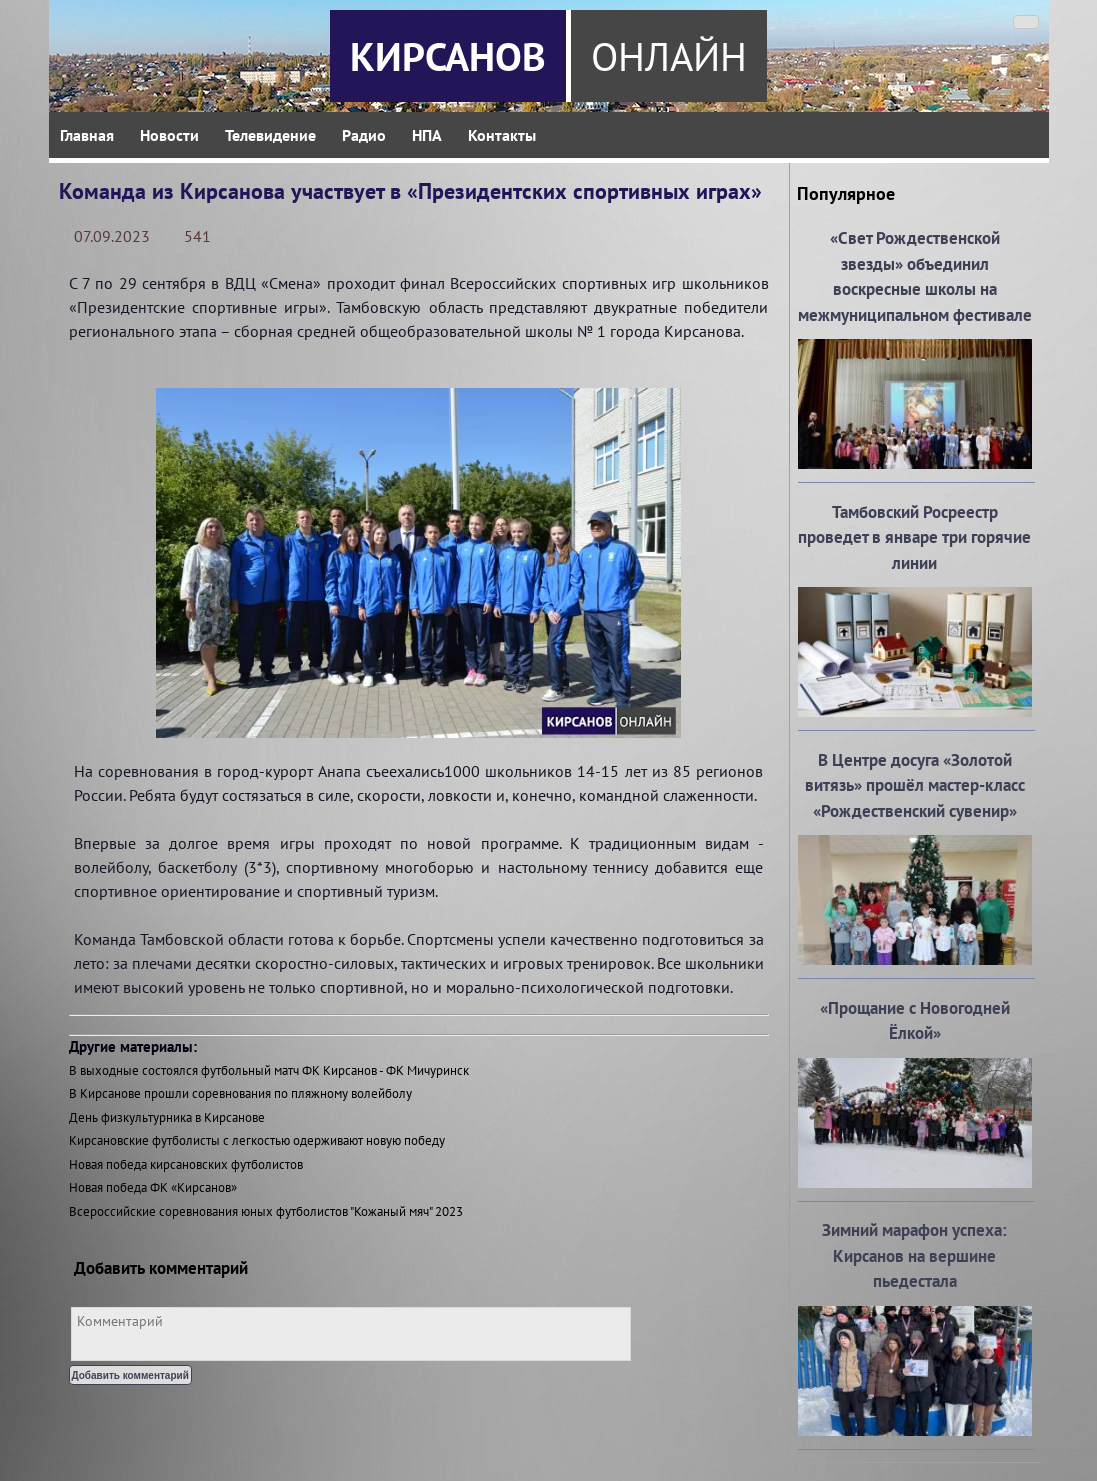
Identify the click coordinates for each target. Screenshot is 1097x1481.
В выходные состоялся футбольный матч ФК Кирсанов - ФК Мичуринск (269, 1070)
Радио (364, 135)
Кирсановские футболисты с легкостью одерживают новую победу (257, 1140)
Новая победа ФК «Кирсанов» (153, 1187)
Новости (169, 135)
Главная (87, 135)
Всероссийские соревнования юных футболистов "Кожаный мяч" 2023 (266, 1211)
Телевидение (270, 135)
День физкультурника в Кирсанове (167, 1117)
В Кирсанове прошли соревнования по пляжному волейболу (240, 1093)
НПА (427, 135)
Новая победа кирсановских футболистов (186, 1164)
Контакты (502, 135)
